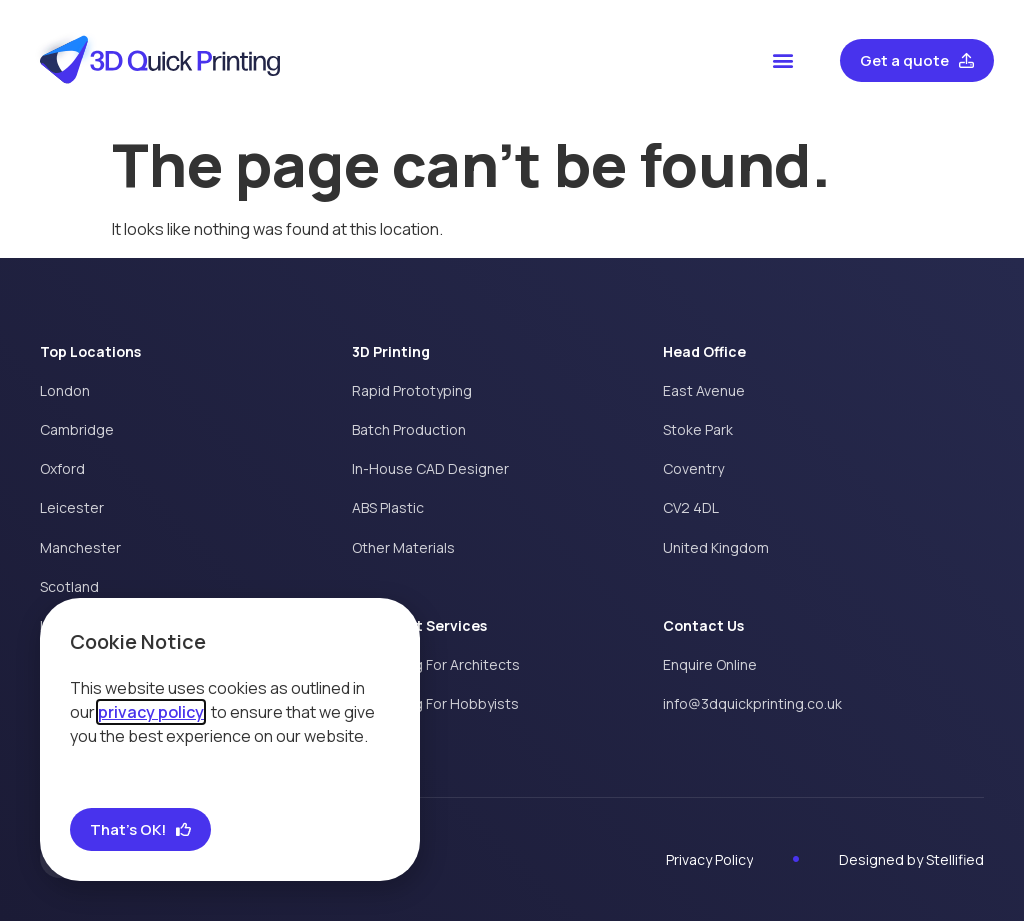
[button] (783, 60)
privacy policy (151, 712)
